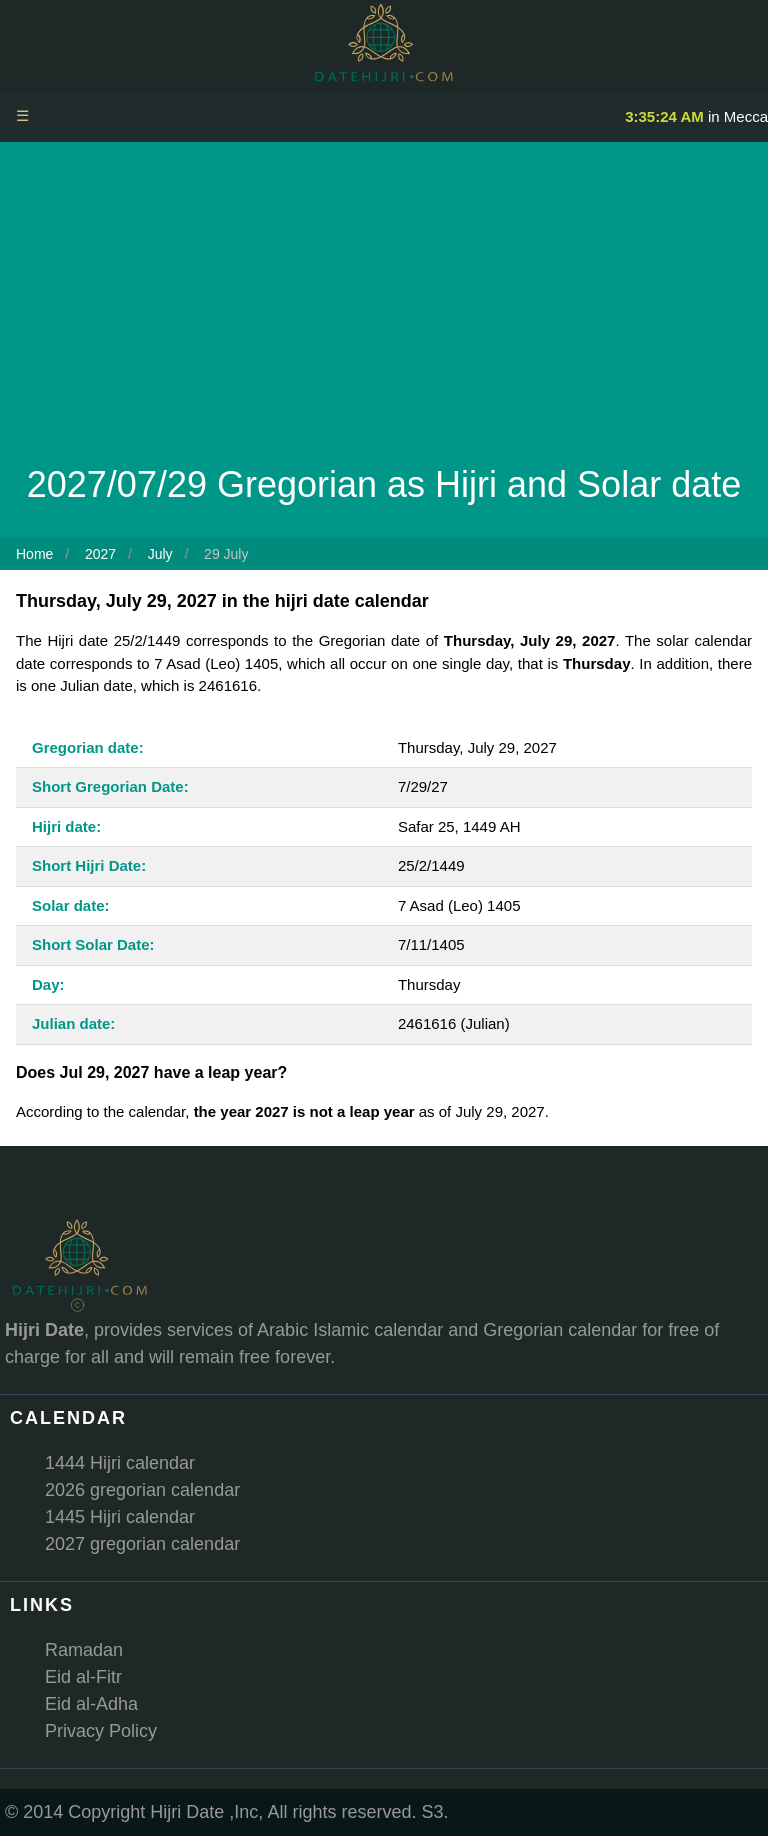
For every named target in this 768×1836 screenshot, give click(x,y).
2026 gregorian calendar (142, 1490)
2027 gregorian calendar (142, 1544)
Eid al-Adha (91, 1704)
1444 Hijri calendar (120, 1463)
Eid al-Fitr (83, 1677)
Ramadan (84, 1650)
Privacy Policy (101, 1731)
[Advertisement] (384, 308)
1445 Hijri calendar (120, 1517)
